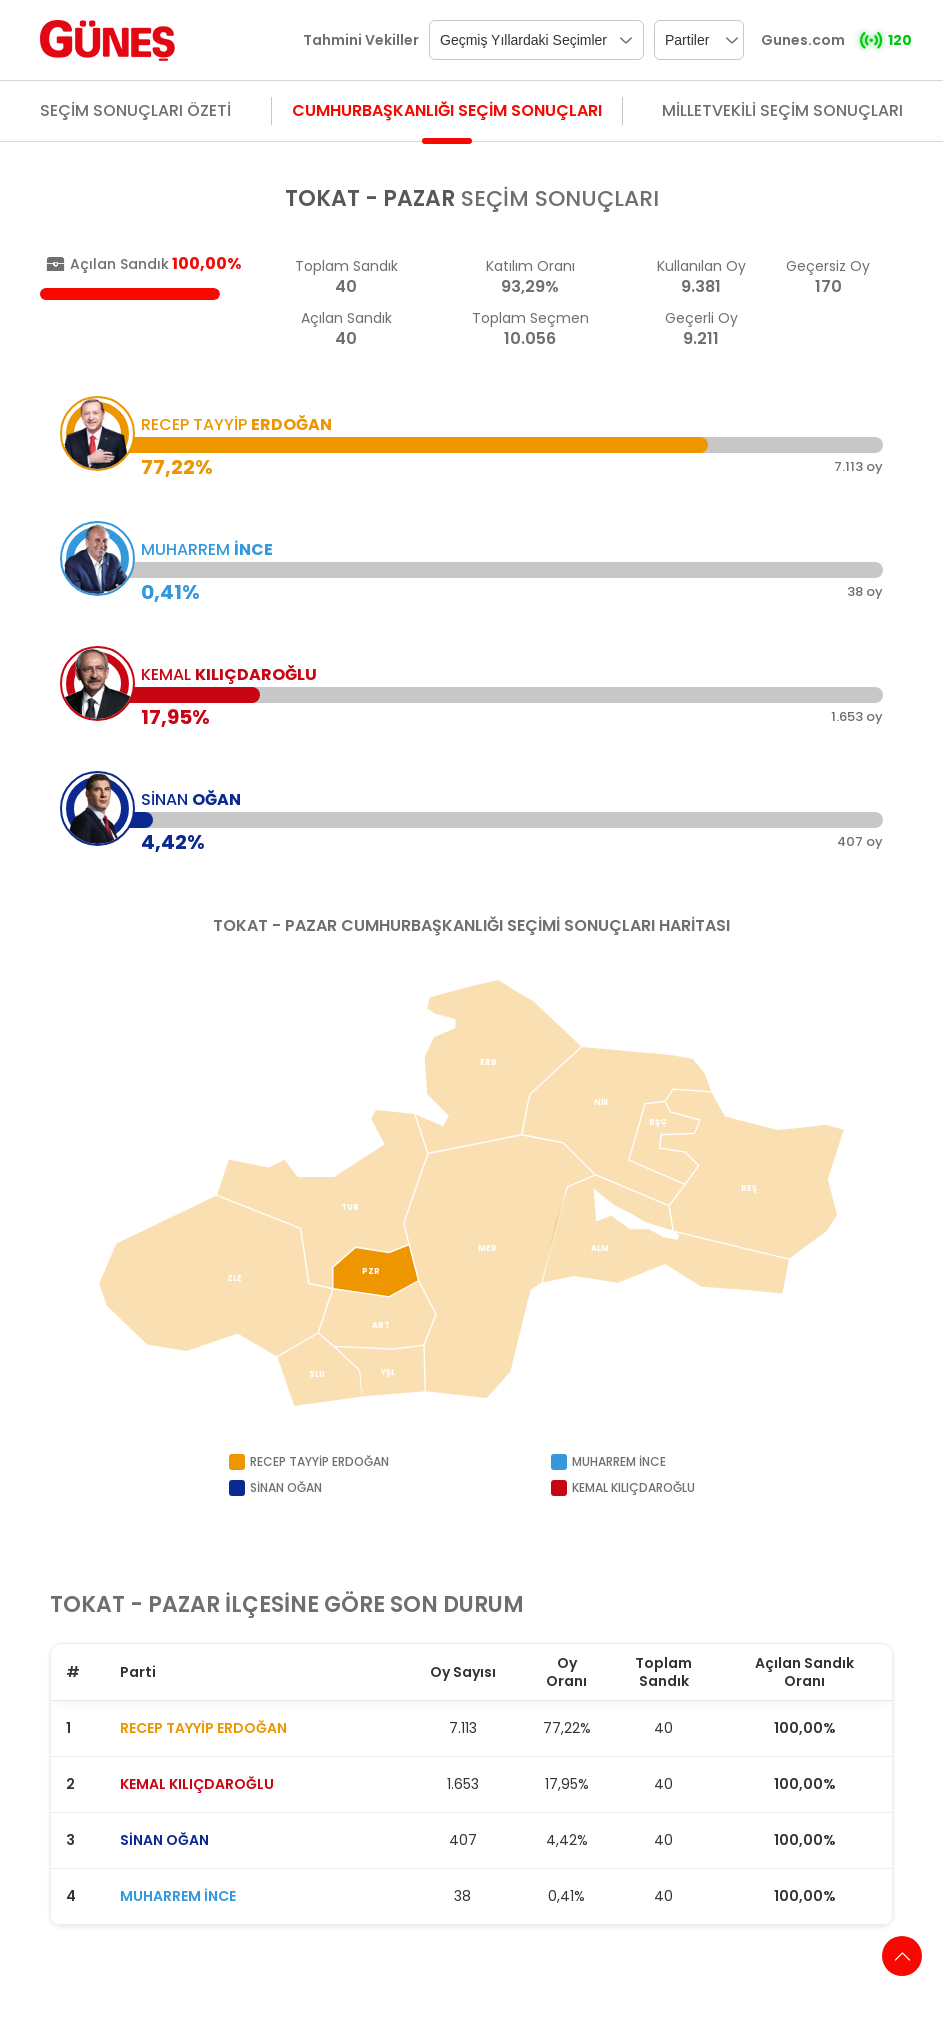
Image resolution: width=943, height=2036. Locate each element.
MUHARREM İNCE (178, 1896)
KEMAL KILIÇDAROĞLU (197, 1784)
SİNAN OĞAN (164, 1840)
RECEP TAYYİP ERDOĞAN (203, 1728)
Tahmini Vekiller (361, 40)
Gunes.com (803, 40)
